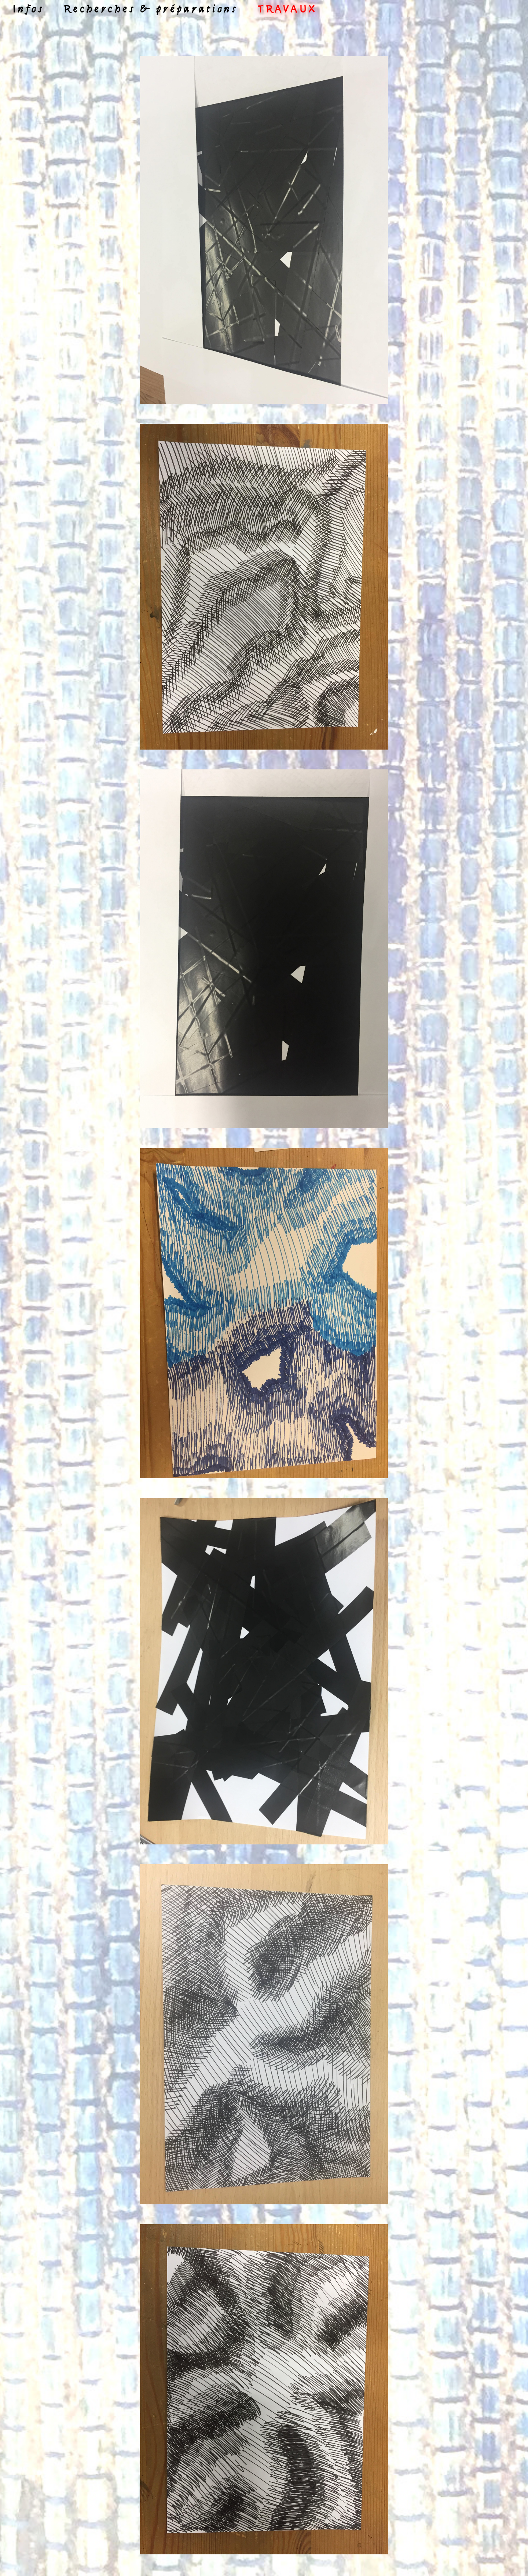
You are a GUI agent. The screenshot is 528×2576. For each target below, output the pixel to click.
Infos (28, 10)
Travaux (287, 10)
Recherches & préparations (150, 10)
